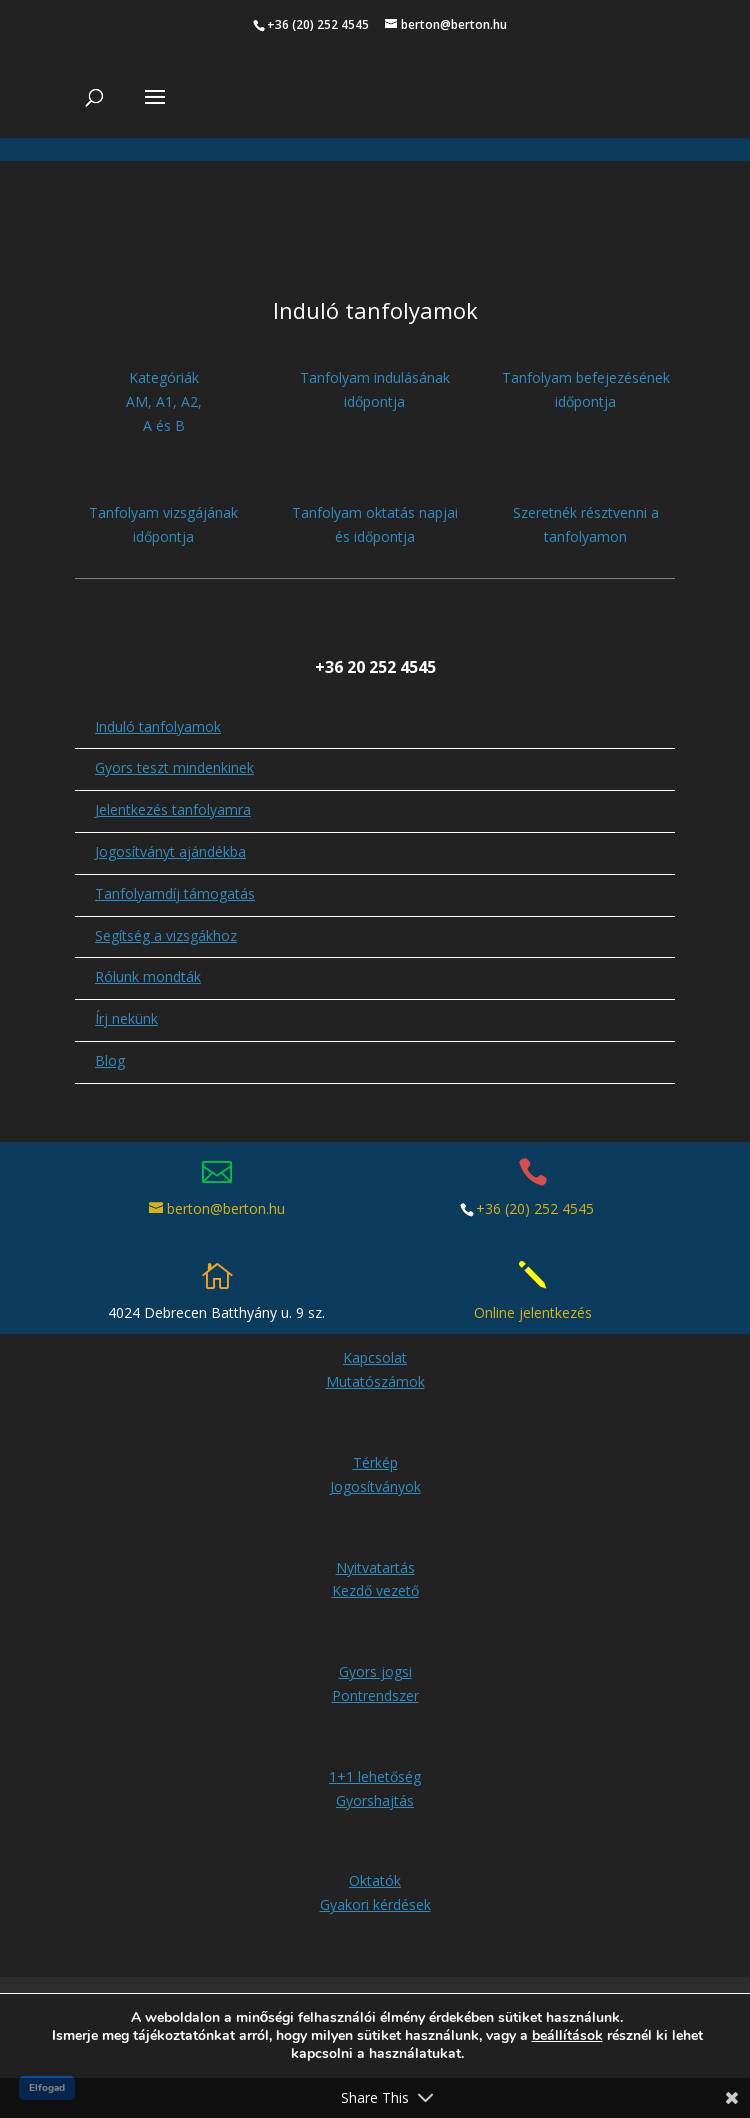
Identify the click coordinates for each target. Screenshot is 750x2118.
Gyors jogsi (375, 1671)
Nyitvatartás (375, 1567)
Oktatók (375, 1880)
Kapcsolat (375, 1357)
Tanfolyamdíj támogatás (175, 893)
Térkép (375, 1462)
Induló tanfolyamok (158, 726)
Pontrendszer (375, 1695)
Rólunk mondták (148, 976)
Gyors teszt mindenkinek (174, 767)
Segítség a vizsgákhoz (166, 935)
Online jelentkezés (533, 1312)
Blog (110, 1060)
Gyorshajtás (375, 1800)
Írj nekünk (126, 1018)
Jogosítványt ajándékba (170, 851)
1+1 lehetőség (375, 1776)
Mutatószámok (375, 1381)
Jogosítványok (375, 1486)
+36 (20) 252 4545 (535, 1208)
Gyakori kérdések (375, 1904)
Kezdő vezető (375, 1590)
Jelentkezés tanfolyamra (173, 809)
